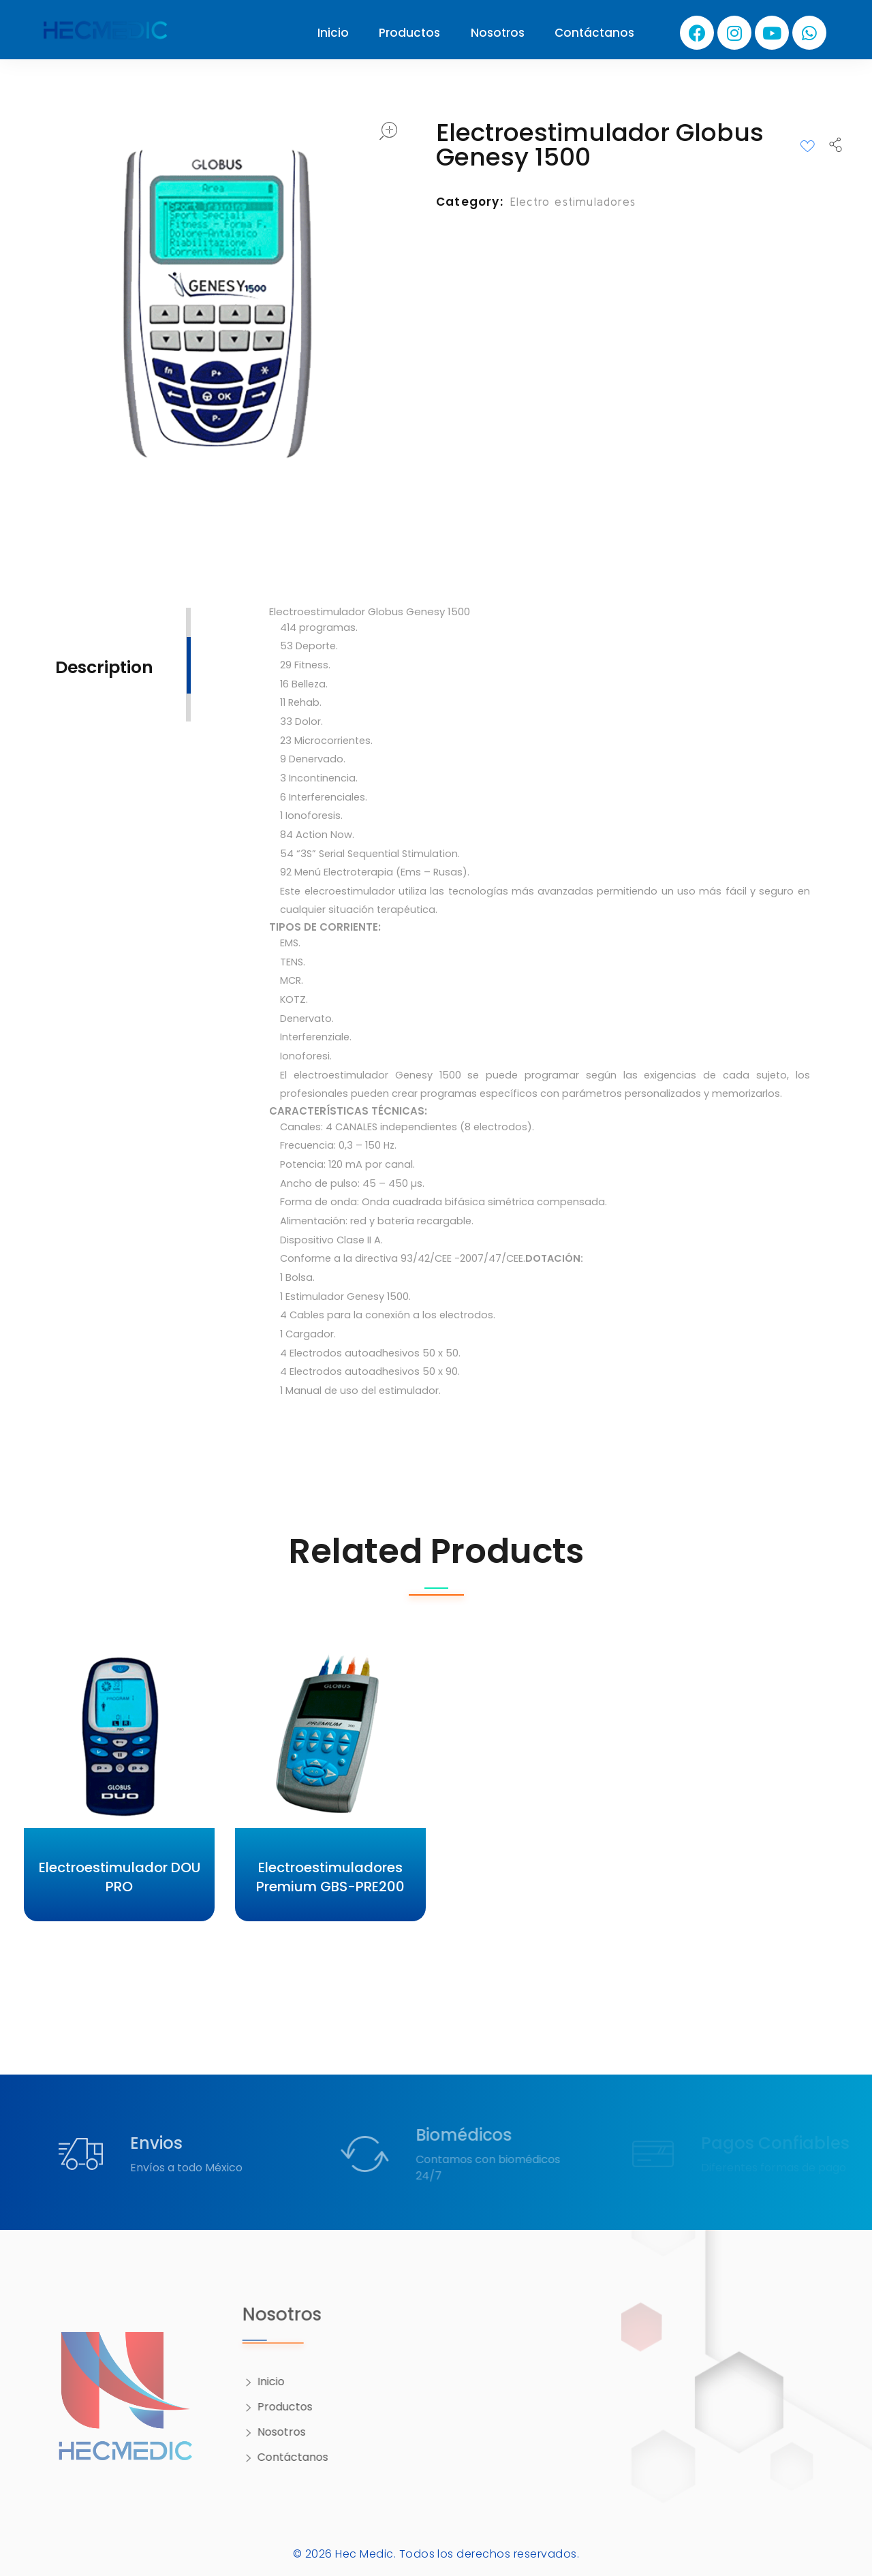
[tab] (104, 665)
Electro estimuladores (573, 201)
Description (104, 667)
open (388, 131)
